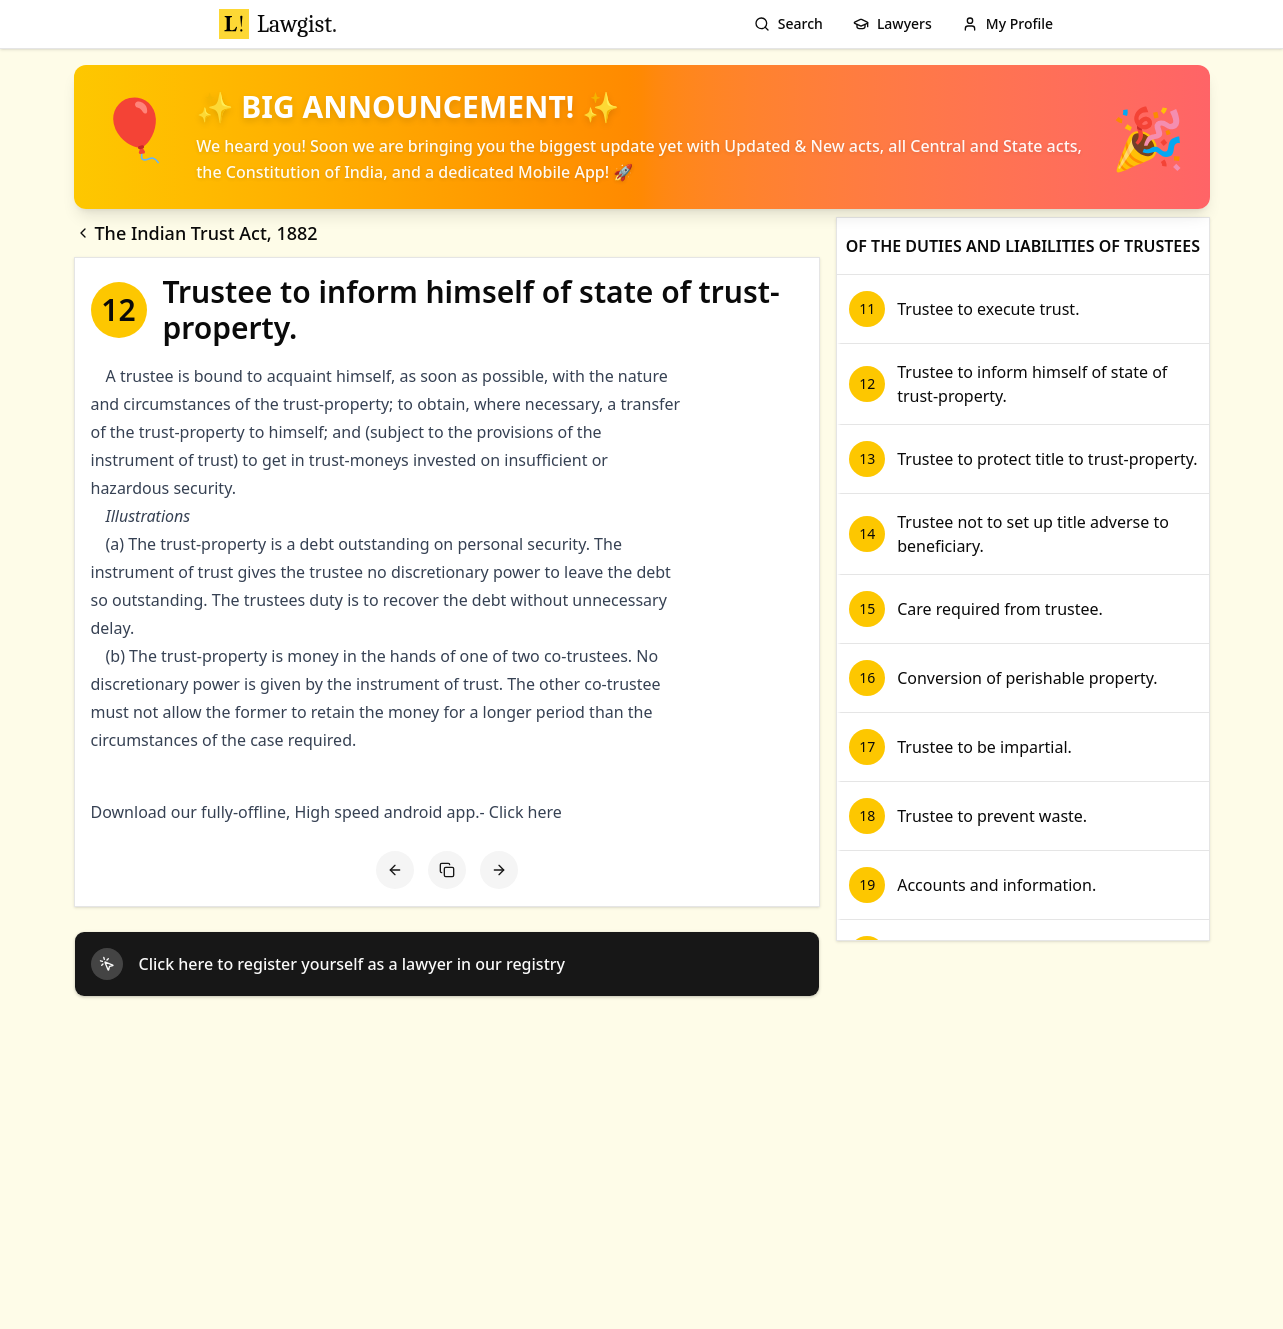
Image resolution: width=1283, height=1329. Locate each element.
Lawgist (278, 24)
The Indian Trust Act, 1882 (196, 233)
